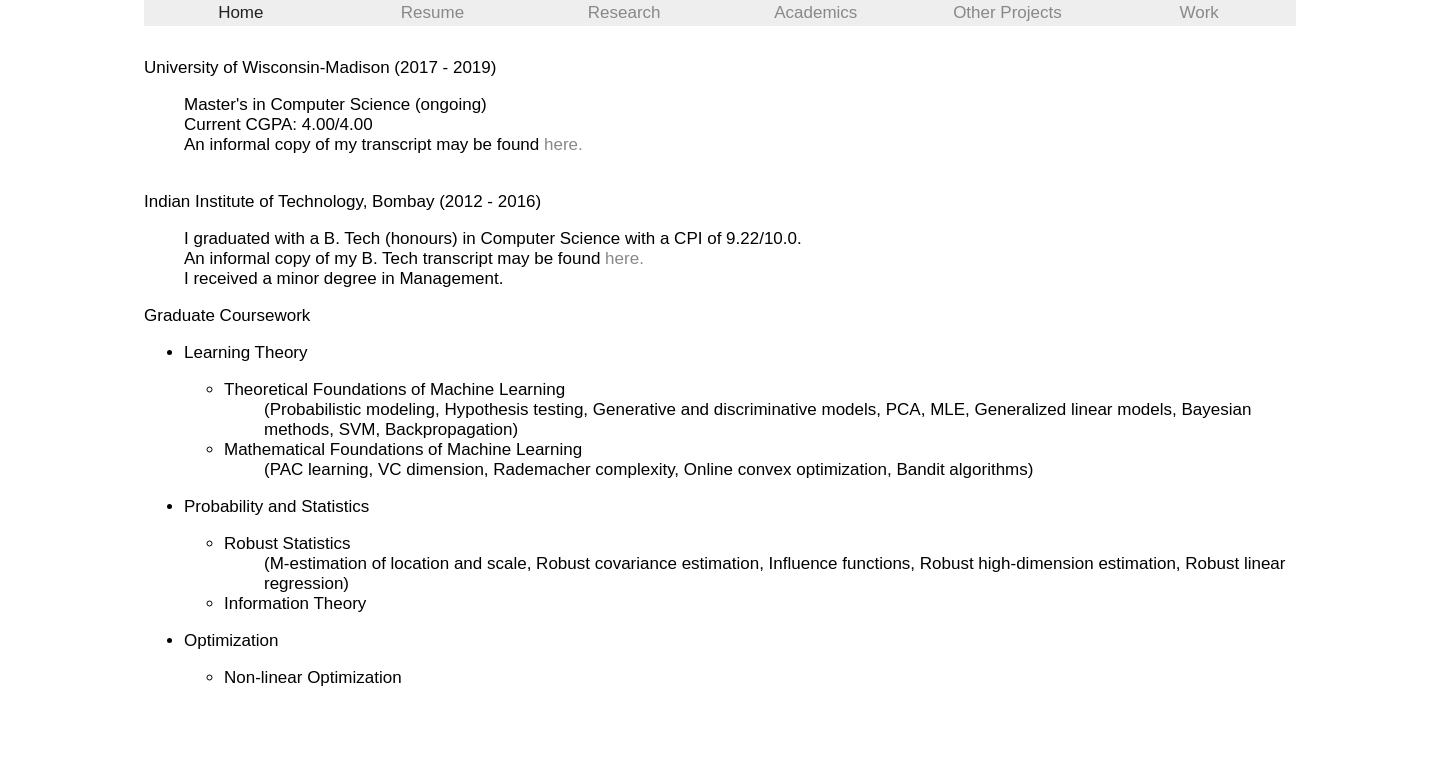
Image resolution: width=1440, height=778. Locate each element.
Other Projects (1007, 12)
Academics (815, 12)
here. (563, 144)
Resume (432, 12)
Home (240, 12)
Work (1198, 12)
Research (624, 12)
